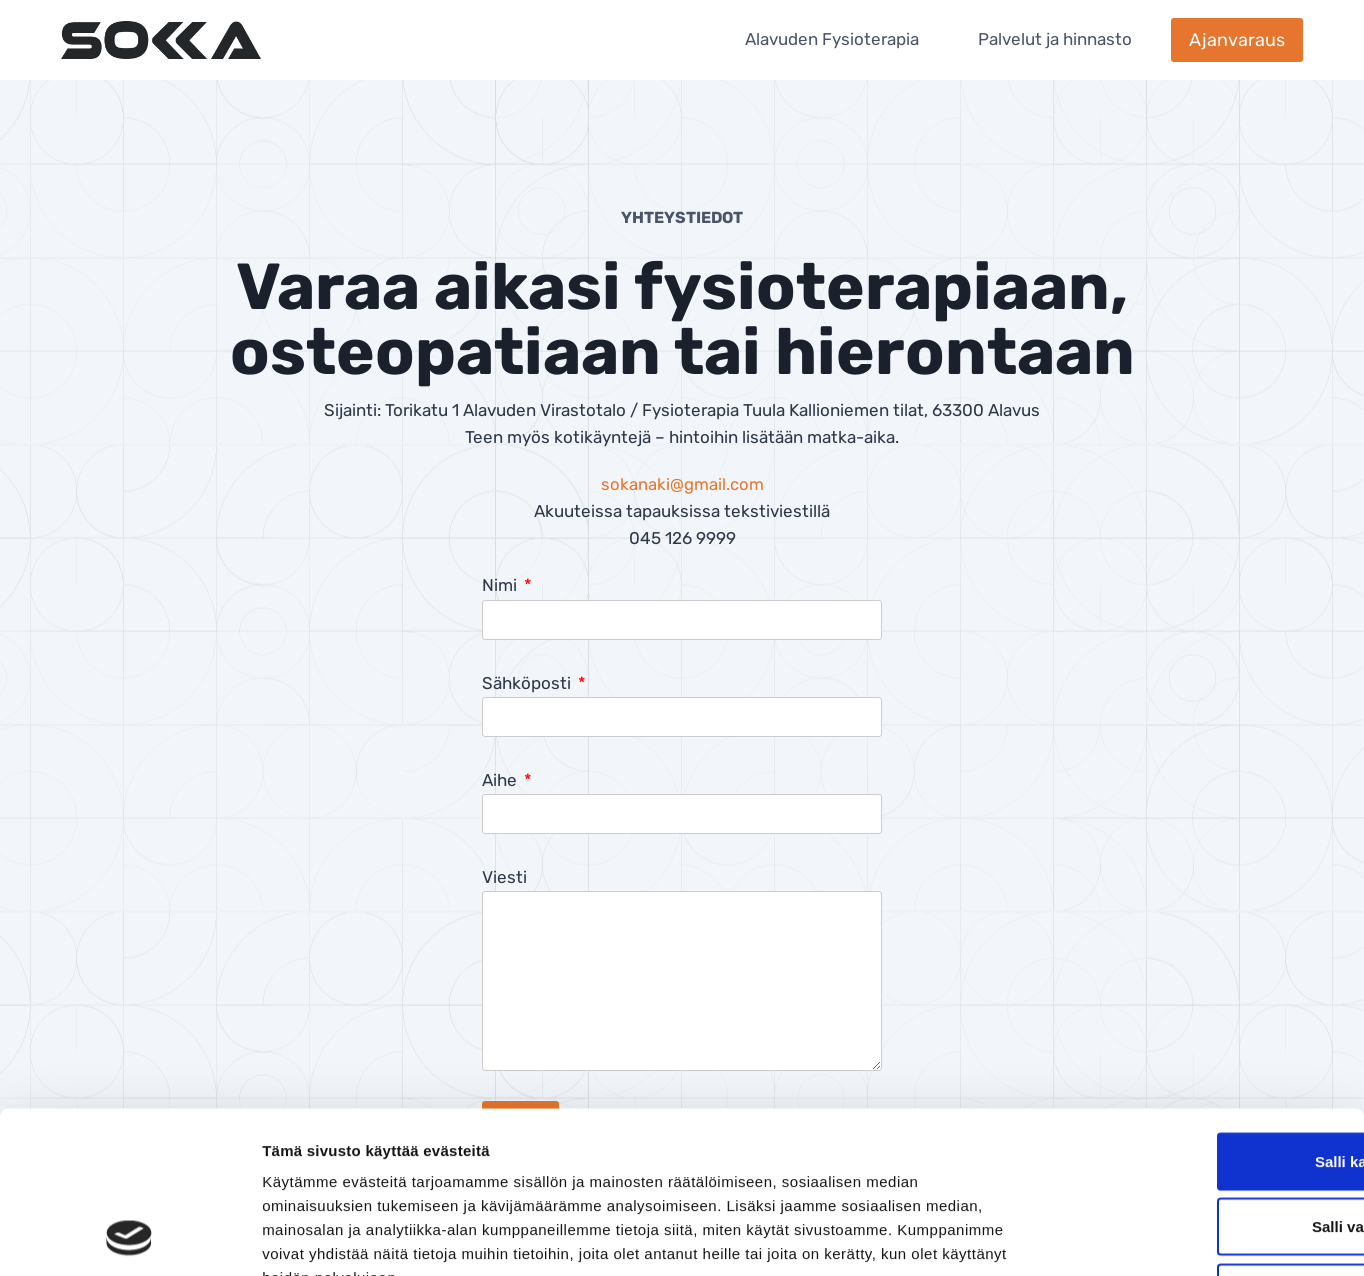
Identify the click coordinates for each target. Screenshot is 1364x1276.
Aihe (501, 780)
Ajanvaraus (1237, 40)
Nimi (501, 585)
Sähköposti (528, 683)
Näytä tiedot (1069, 1236)
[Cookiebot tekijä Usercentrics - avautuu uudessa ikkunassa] (129, 1237)
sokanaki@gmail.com (682, 484)
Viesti (504, 877)
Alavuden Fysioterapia (832, 39)
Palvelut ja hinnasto (1055, 39)
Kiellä (1197, 1144)
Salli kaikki (1197, 1013)
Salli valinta (1197, 1079)
